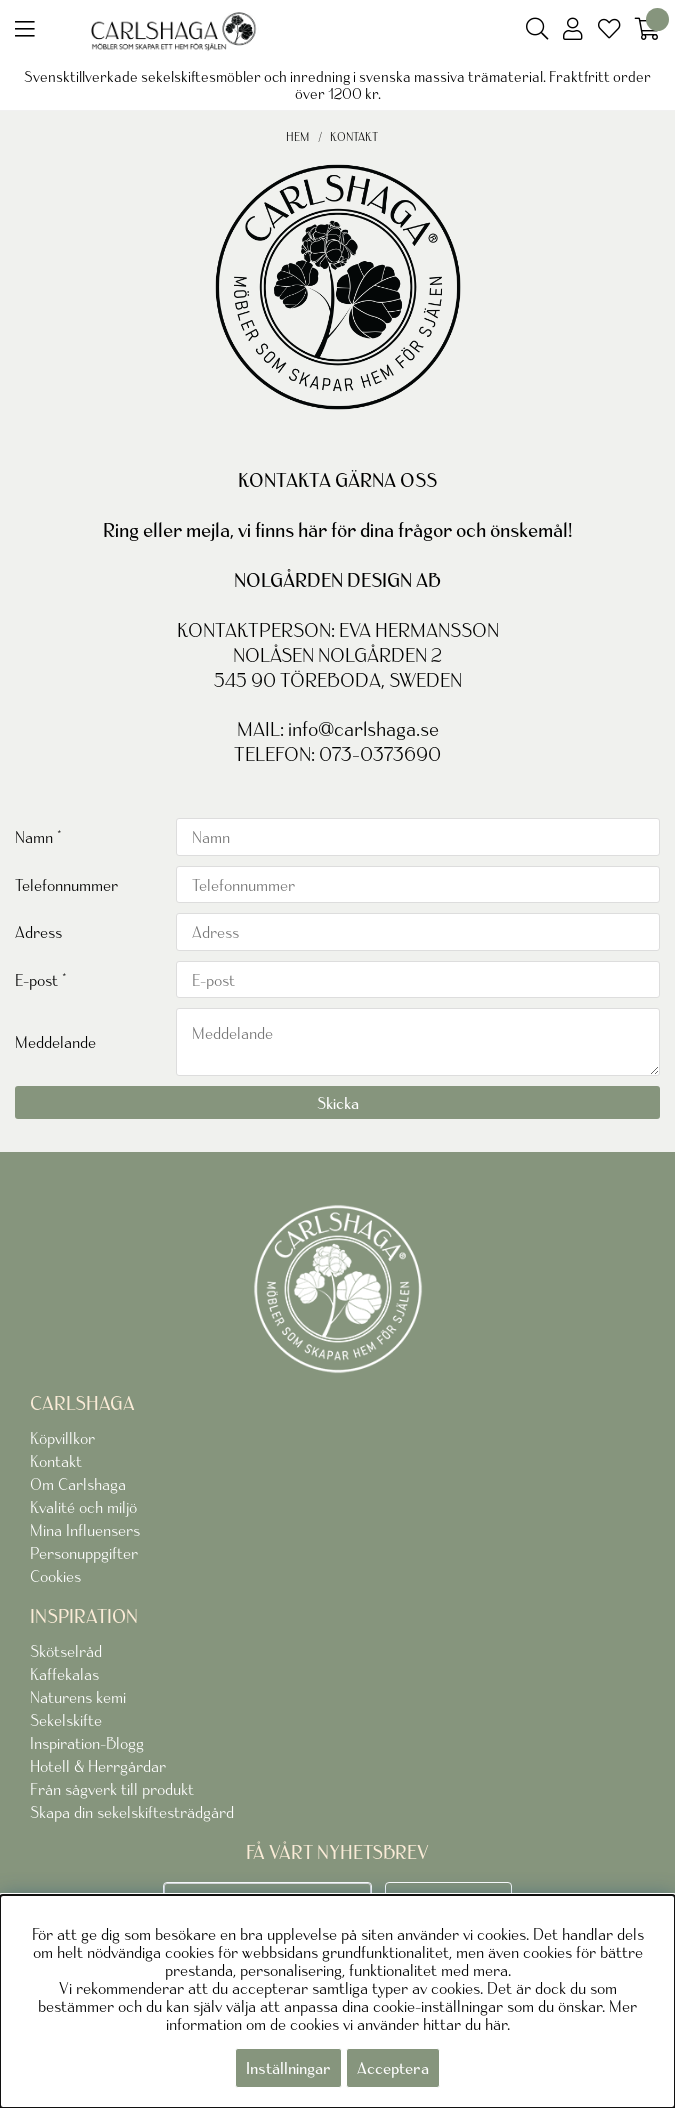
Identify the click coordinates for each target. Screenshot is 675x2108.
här (496, 2024)
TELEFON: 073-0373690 (337, 754)
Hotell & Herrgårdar (98, 1766)
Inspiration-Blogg (87, 1743)
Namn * (38, 837)
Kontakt (354, 136)
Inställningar (288, 2068)
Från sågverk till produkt (112, 1789)
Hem (297, 136)
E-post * (41, 980)
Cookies (55, 1576)
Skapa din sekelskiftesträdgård (132, 1812)
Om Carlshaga (78, 1484)
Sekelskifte (66, 1720)
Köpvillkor (62, 1438)
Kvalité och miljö (83, 1507)
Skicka (338, 1103)
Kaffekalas (64, 1674)
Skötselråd (66, 1651)
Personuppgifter (84, 1553)
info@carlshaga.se (363, 729)
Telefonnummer (66, 885)
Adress (38, 932)
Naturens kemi (78, 1697)
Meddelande (55, 1042)
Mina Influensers (85, 1530)
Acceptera (393, 2068)
